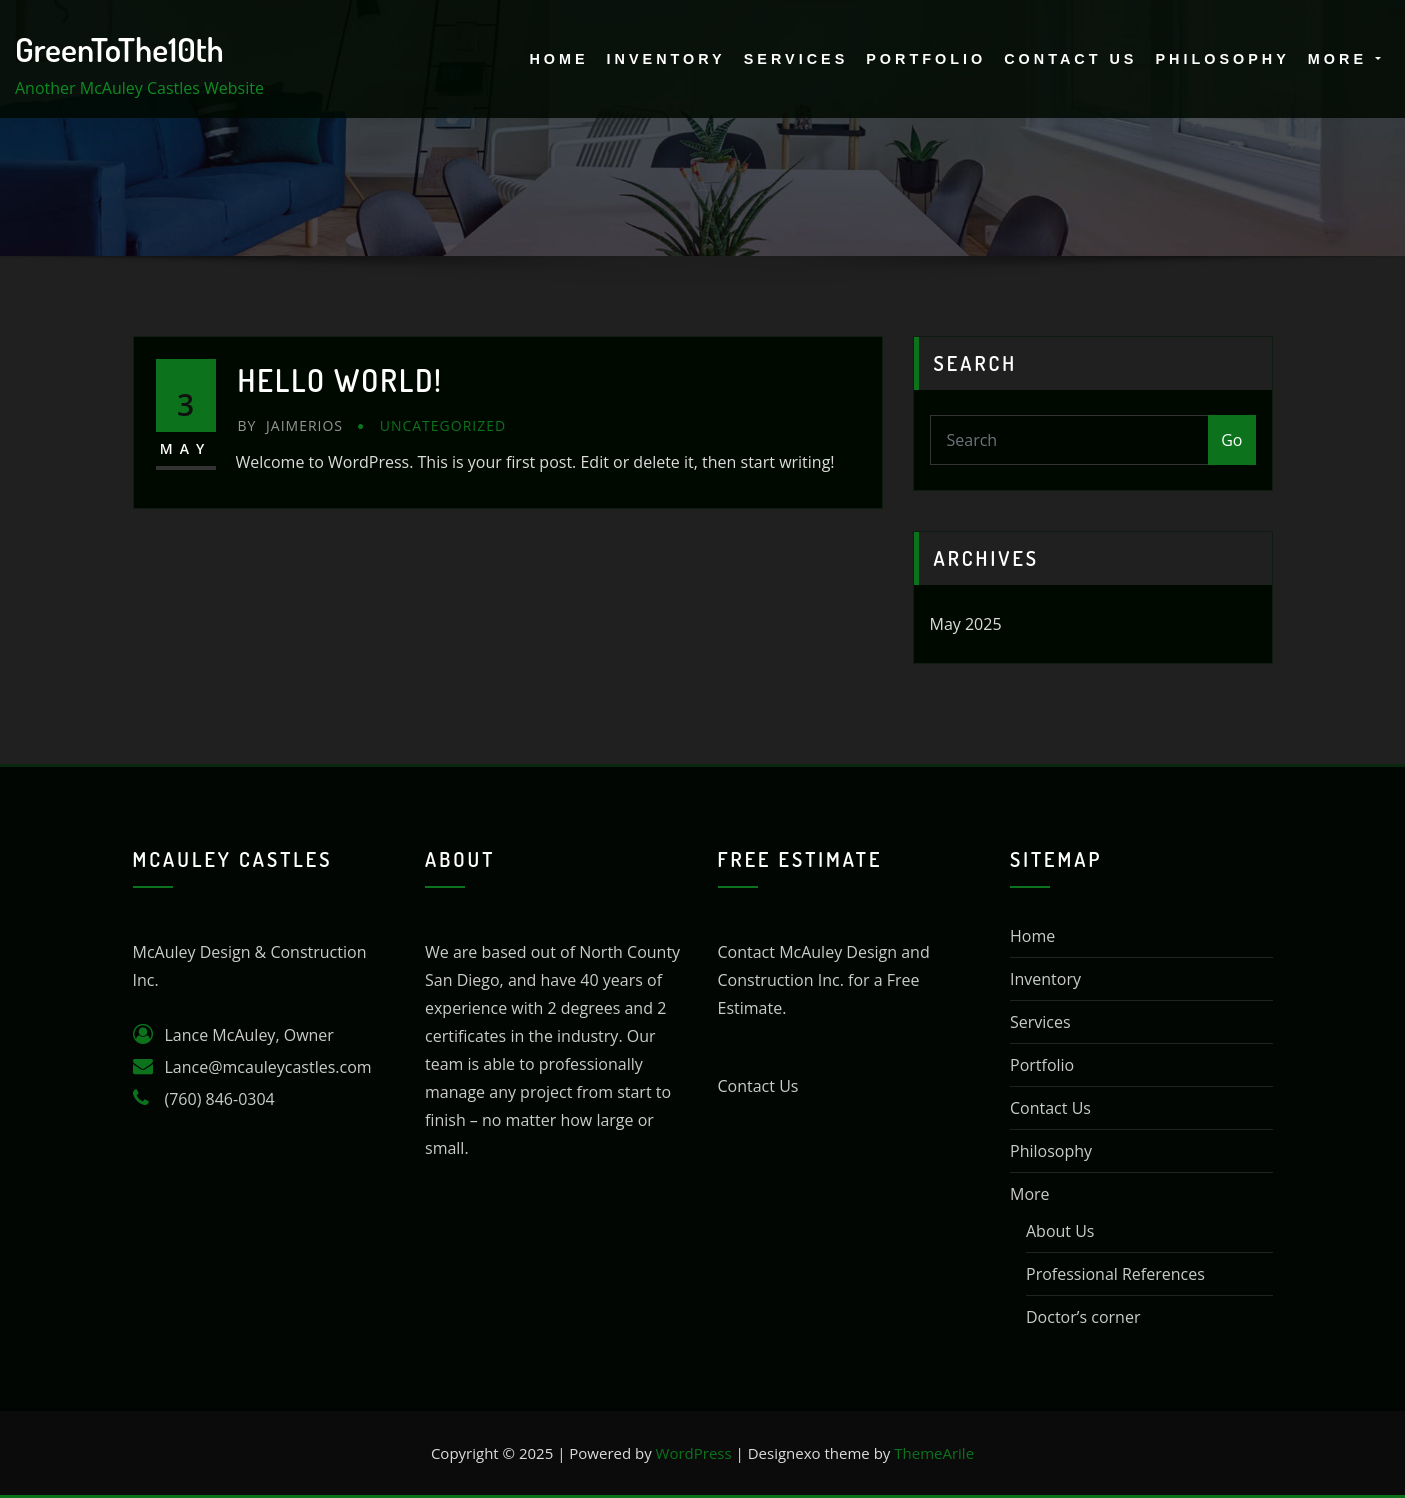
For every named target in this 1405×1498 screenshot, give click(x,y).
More (1344, 59)
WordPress (694, 1453)
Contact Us (1070, 59)
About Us (1060, 1231)
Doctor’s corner (1083, 1317)
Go (1231, 440)
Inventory (666, 59)
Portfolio (926, 59)
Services (796, 59)
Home (558, 59)
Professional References (1115, 1274)
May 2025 (966, 624)
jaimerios (291, 425)
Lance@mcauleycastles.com (268, 1067)
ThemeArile (934, 1453)
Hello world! (340, 380)
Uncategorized (443, 425)
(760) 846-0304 (220, 1099)
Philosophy (1222, 59)
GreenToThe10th (119, 49)
